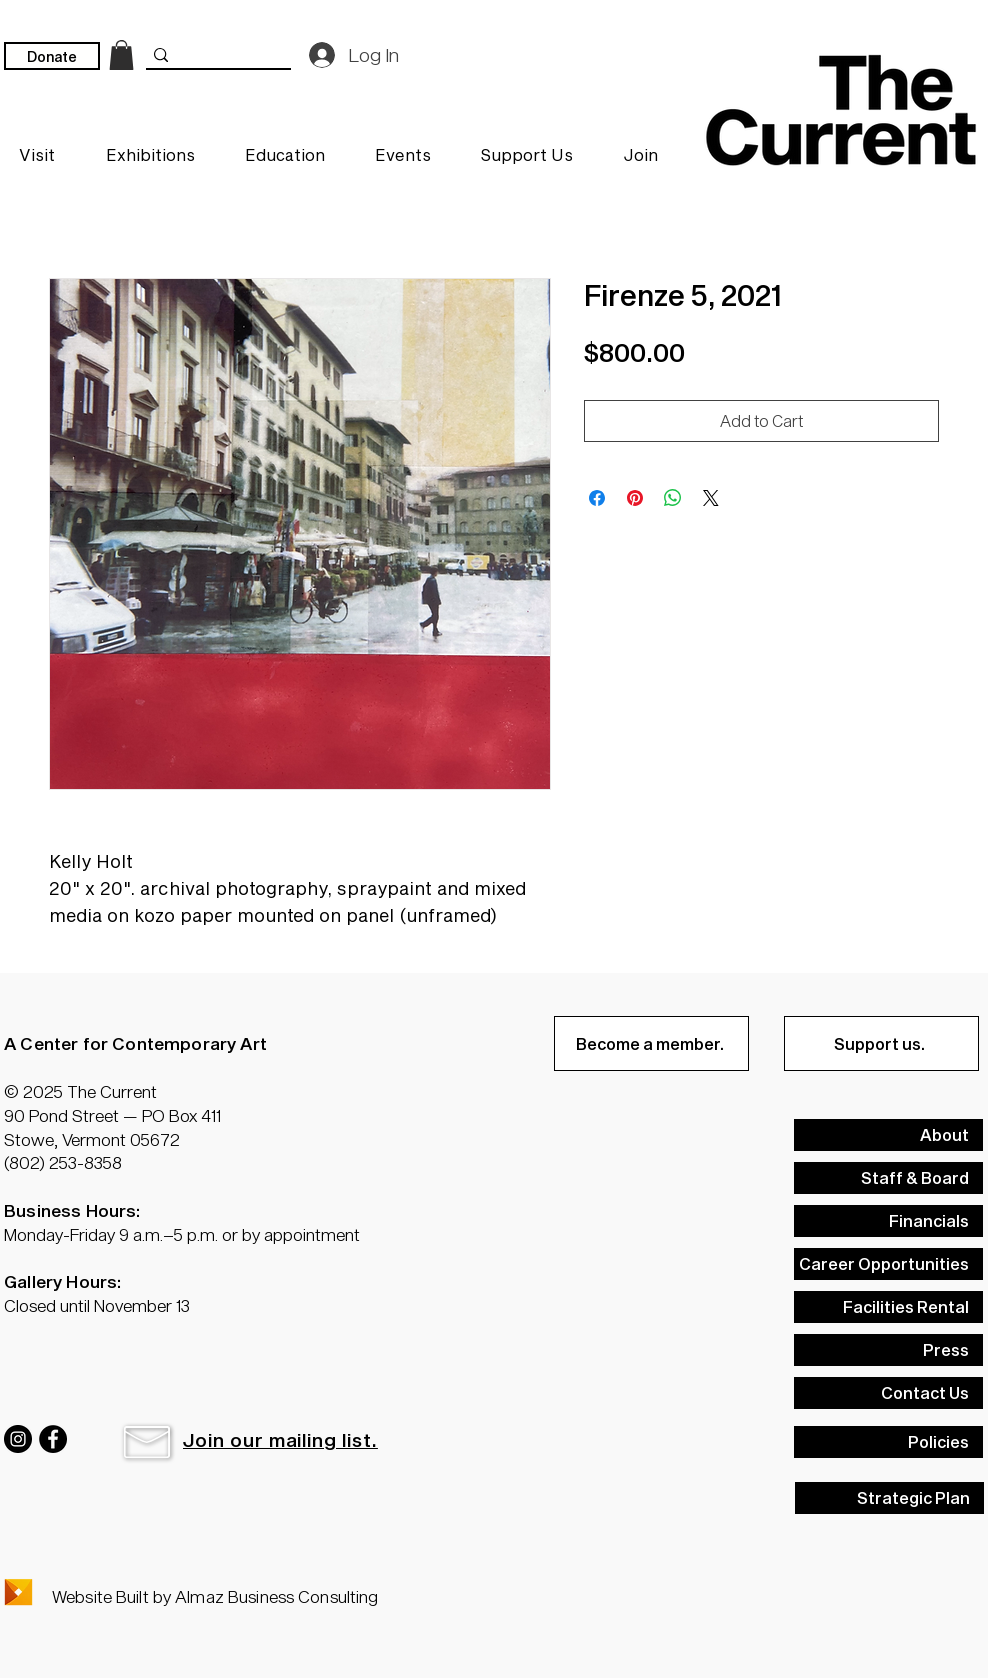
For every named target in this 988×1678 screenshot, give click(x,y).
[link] (121, 55)
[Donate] (52, 56)
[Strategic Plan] (889, 1498)
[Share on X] (711, 498)
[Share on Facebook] (597, 498)
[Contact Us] (888, 1393)
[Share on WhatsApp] (673, 498)
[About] (888, 1135)
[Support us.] (881, 1043)
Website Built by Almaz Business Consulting (215, 1596)
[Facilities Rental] (888, 1307)
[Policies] (888, 1442)
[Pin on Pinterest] (635, 498)
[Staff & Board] (888, 1178)
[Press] (888, 1350)
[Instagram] (18, 1439)
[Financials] (888, 1221)
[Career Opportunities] (888, 1264)
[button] (147, 1442)
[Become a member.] (651, 1043)
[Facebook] (53, 1439)
